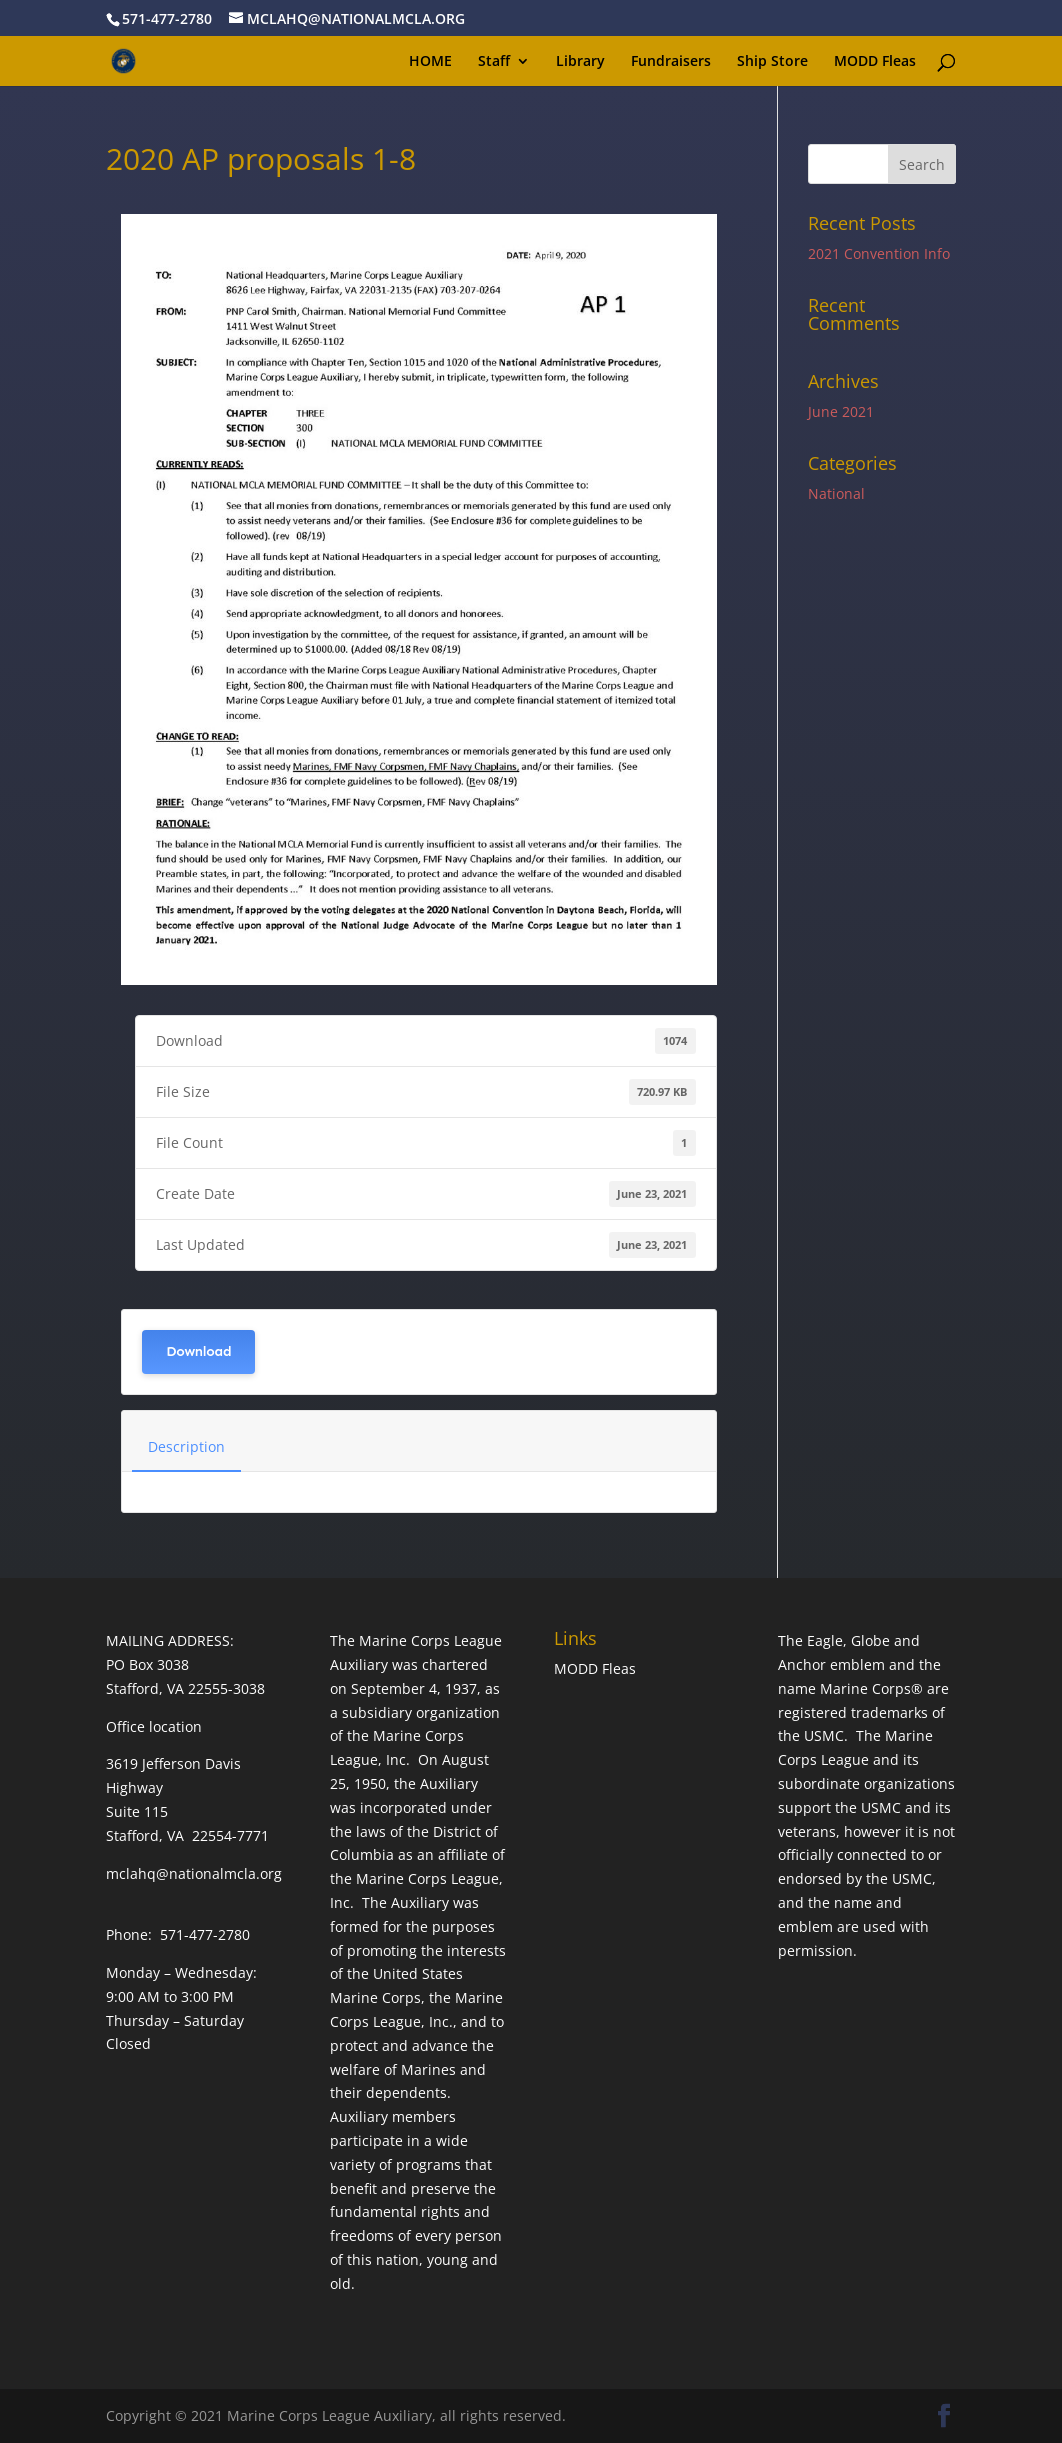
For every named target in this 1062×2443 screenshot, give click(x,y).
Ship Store (772, 62)
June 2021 (841, 411)
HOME (430, 62)
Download (198, 1351)
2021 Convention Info (879, 253)
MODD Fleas (875, 62)
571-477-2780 (167, 18)
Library (580, 62)
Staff (494, 62)
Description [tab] (186, 1446)
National (836, 493)
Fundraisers (671, 62)
